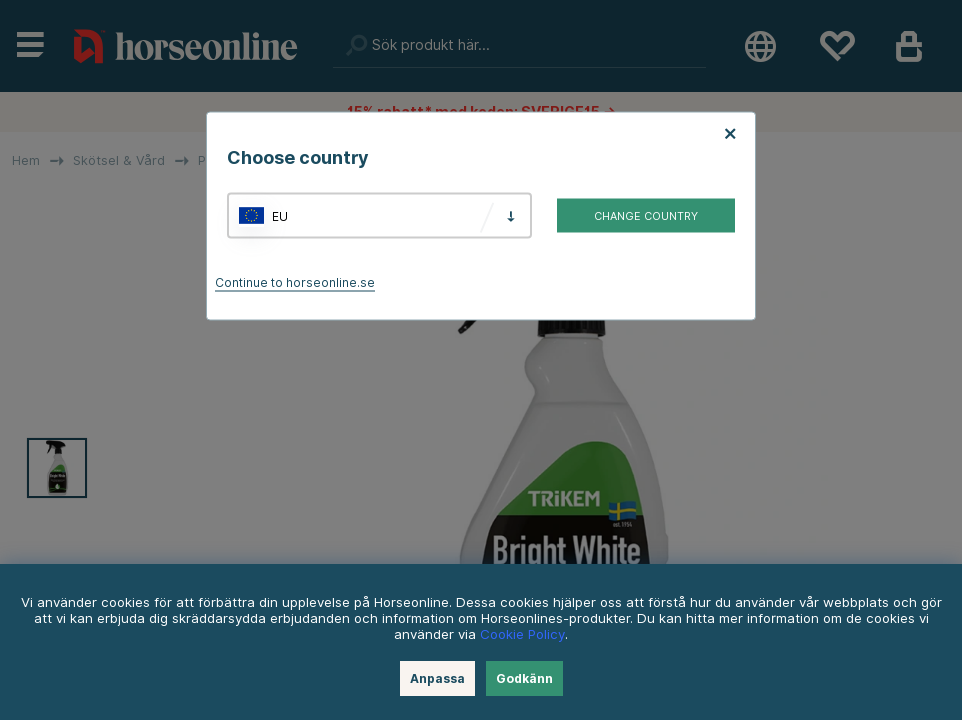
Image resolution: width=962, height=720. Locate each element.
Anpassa (437, 678)
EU (280, 215)
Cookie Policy (522, 634)
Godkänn (524, 678)
